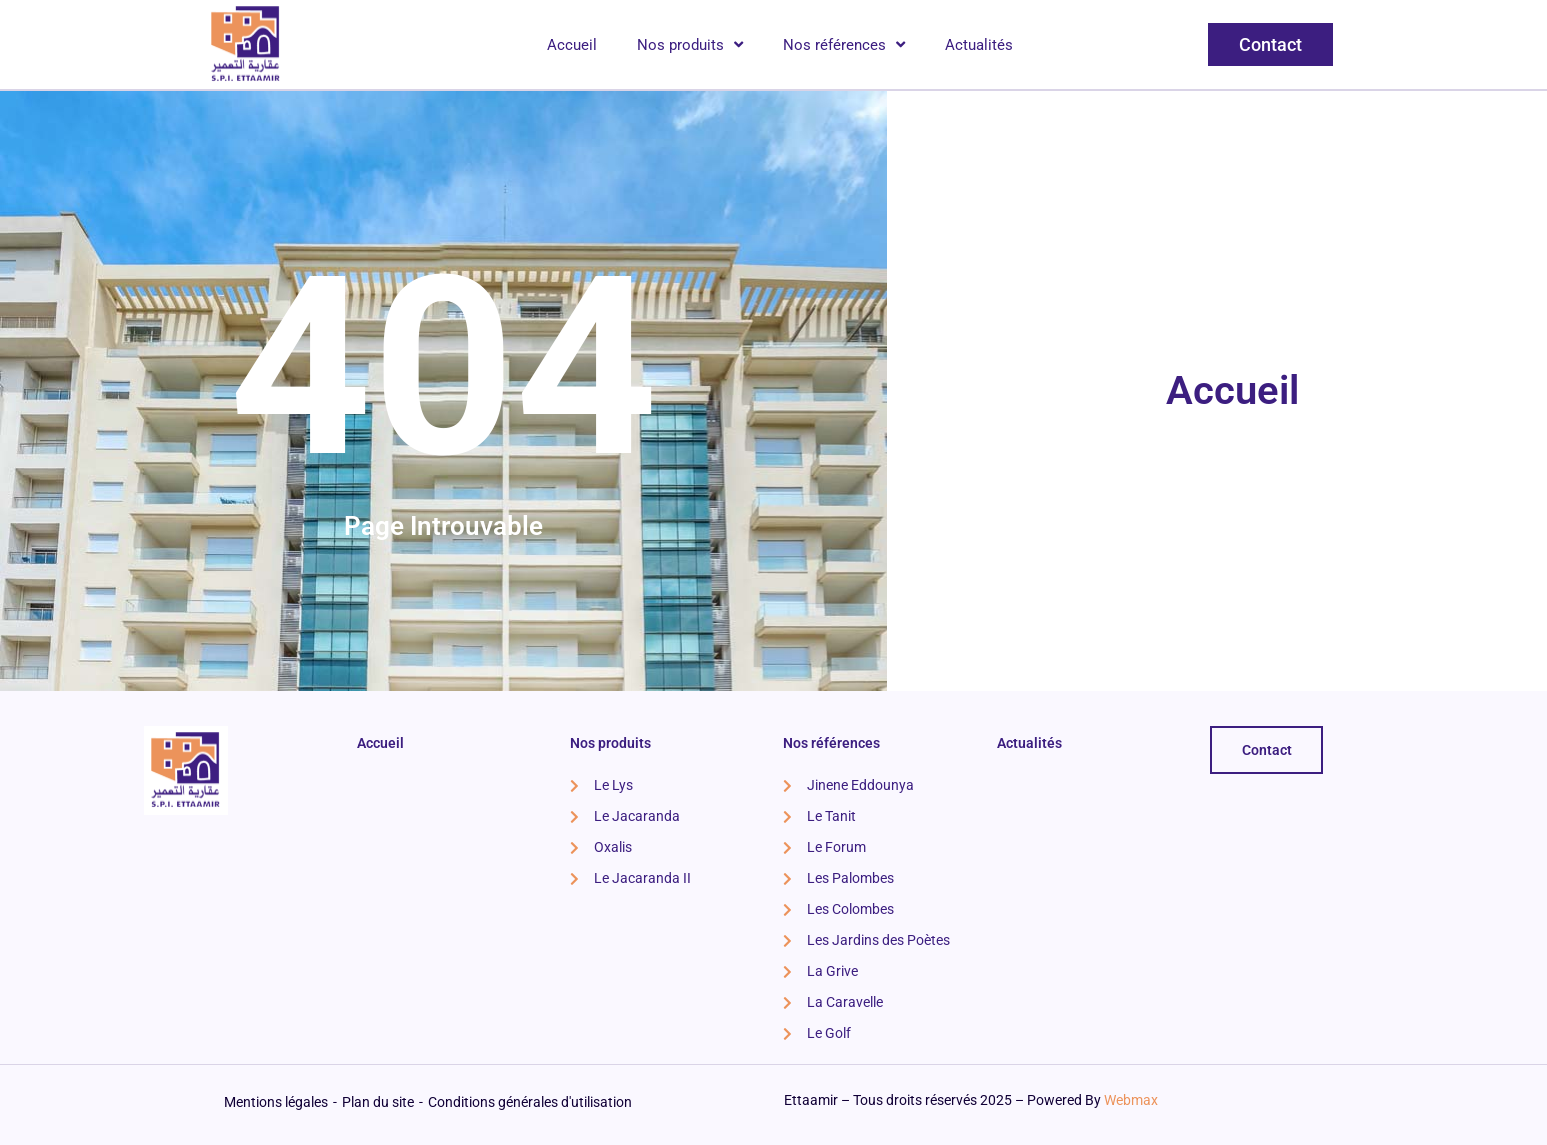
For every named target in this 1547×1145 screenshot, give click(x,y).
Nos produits (690, 44)
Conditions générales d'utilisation (530, 1102)
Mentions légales (276, 1102)
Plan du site (378, 1102)
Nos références (844, 44)
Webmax (1131, 1100)
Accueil (572, 45)
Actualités (979, 45)
